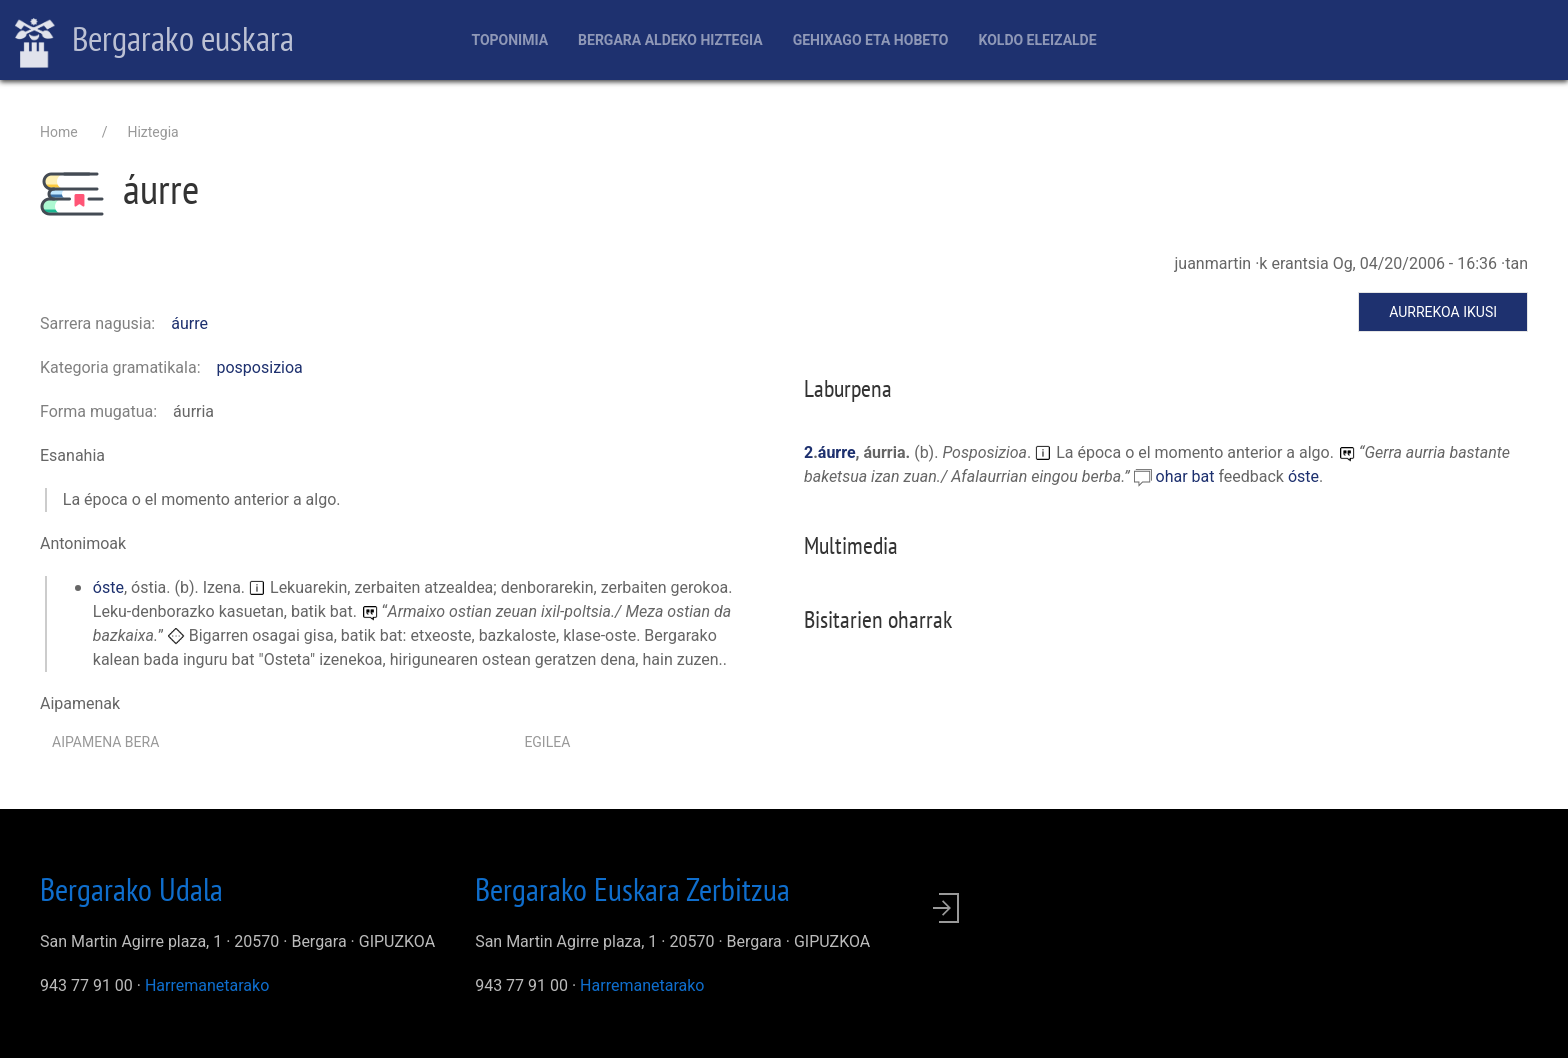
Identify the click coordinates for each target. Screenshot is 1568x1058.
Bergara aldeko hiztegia (670, 40)
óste (108, 587)
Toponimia (509, 40)
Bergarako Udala (131, 889)
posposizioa (260, 367)
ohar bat (1187, 476)
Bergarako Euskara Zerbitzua (632, 889)
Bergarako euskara (154, 41)
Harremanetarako (207, 985)
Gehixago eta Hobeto (871, 40)
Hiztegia (152, 132)
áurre (189, 323)
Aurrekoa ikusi (1443, 312)
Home (59, 132)
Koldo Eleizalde (1037, 40)
